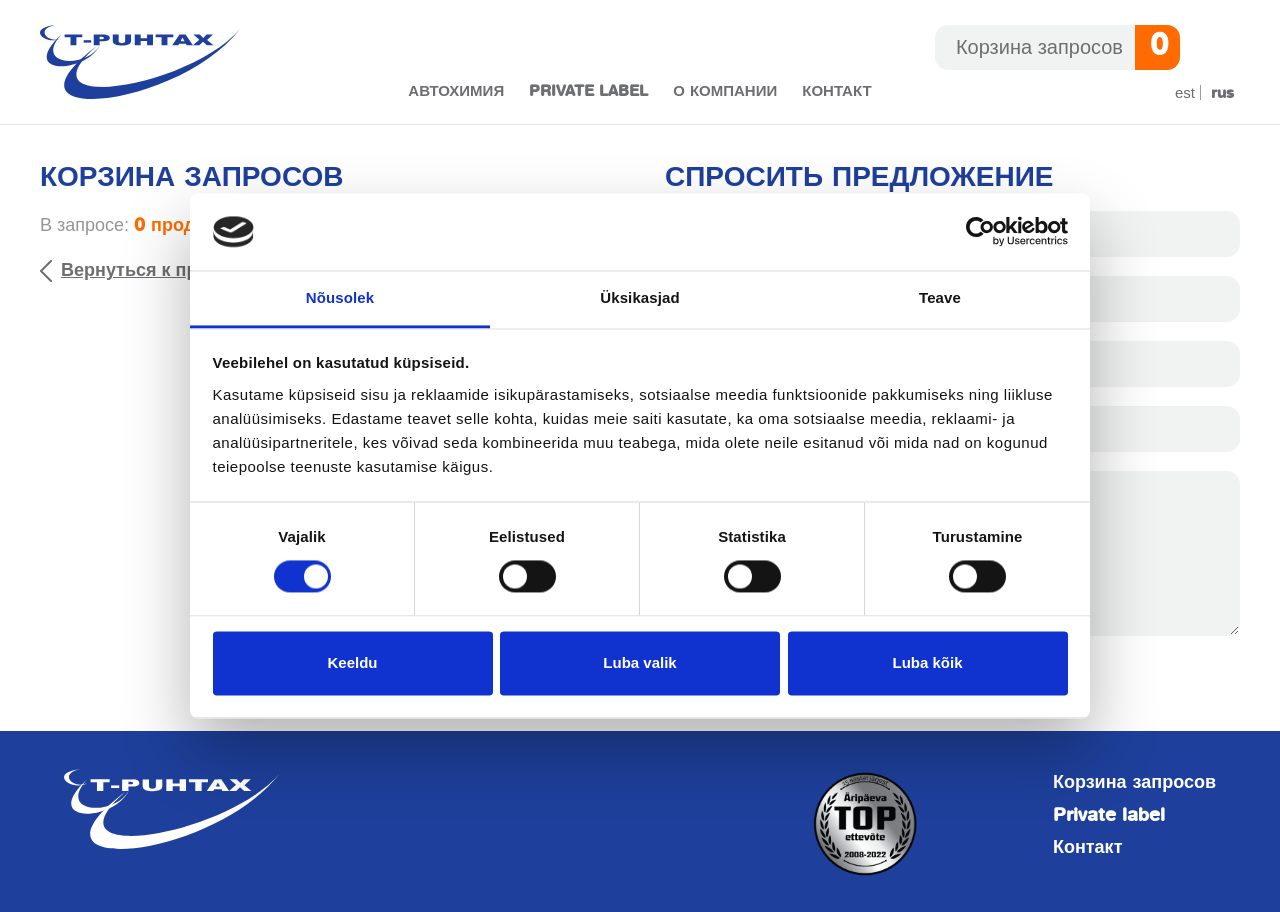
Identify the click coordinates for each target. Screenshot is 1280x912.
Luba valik (639, 662)
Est (1185, 92)
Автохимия (456, 91)
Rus (1222, 93)
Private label (588, 91)
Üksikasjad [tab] (639, 297)
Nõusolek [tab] (340, 297)
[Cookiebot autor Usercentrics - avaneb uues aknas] (980, 232)
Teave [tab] (940, 297)
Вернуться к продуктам (166, 270)
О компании (725, 91)
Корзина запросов (1134, 783)
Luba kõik (927, 662)
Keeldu (352, 662)
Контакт (836, 91)
